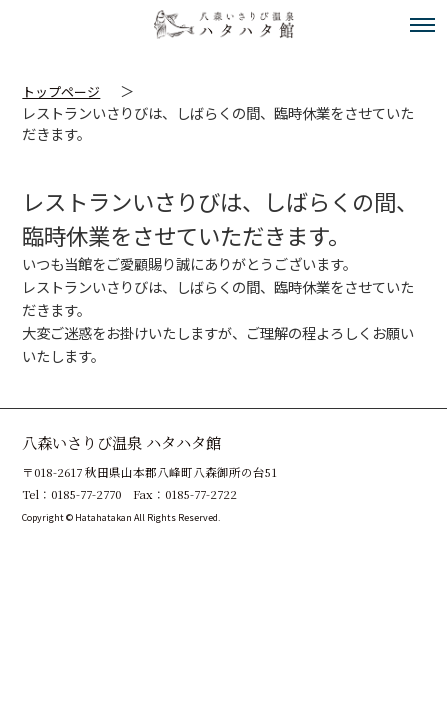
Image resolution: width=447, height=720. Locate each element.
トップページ (61, 91)
